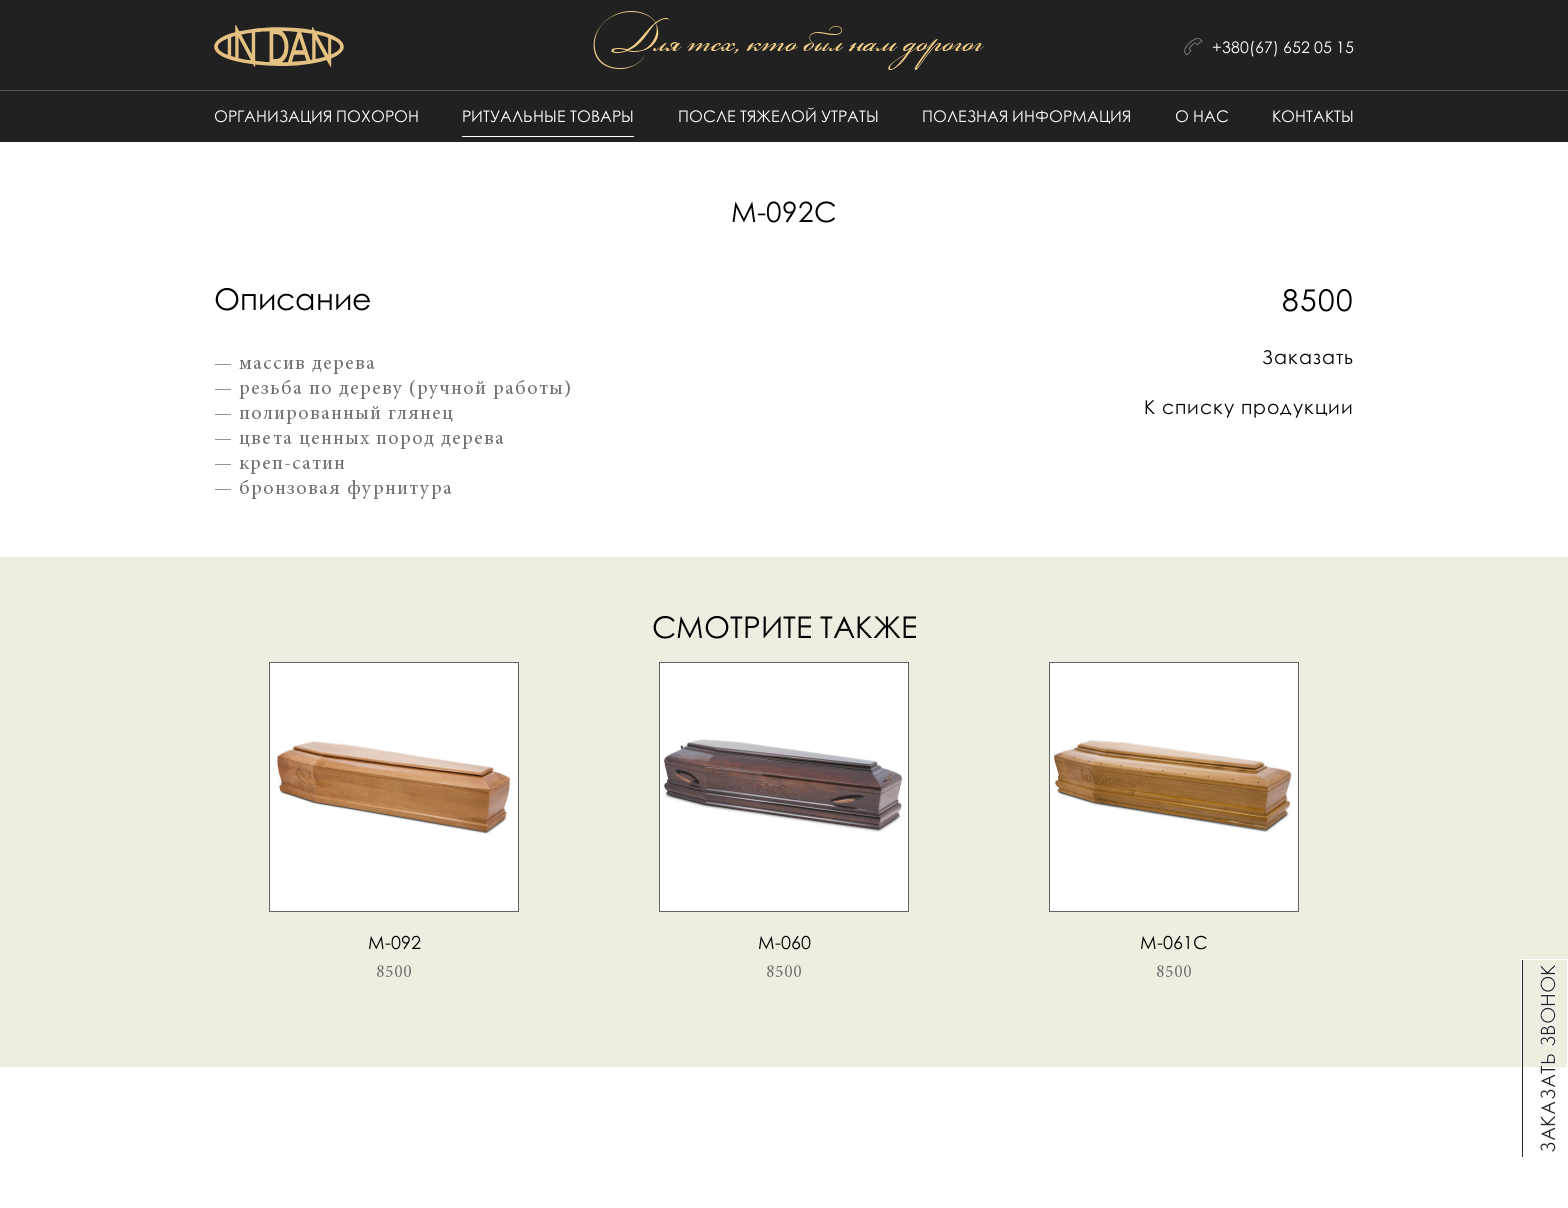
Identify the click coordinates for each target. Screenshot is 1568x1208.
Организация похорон (316, 116)
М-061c (1174, 942)
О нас (1202, 116)
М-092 (394, 942)
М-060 (784, 942)
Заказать (1308, 356)
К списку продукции (1249, 406)
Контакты (1313, 116)
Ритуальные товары (548, 116)
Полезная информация (1026, 116)
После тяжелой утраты (778, 116)
